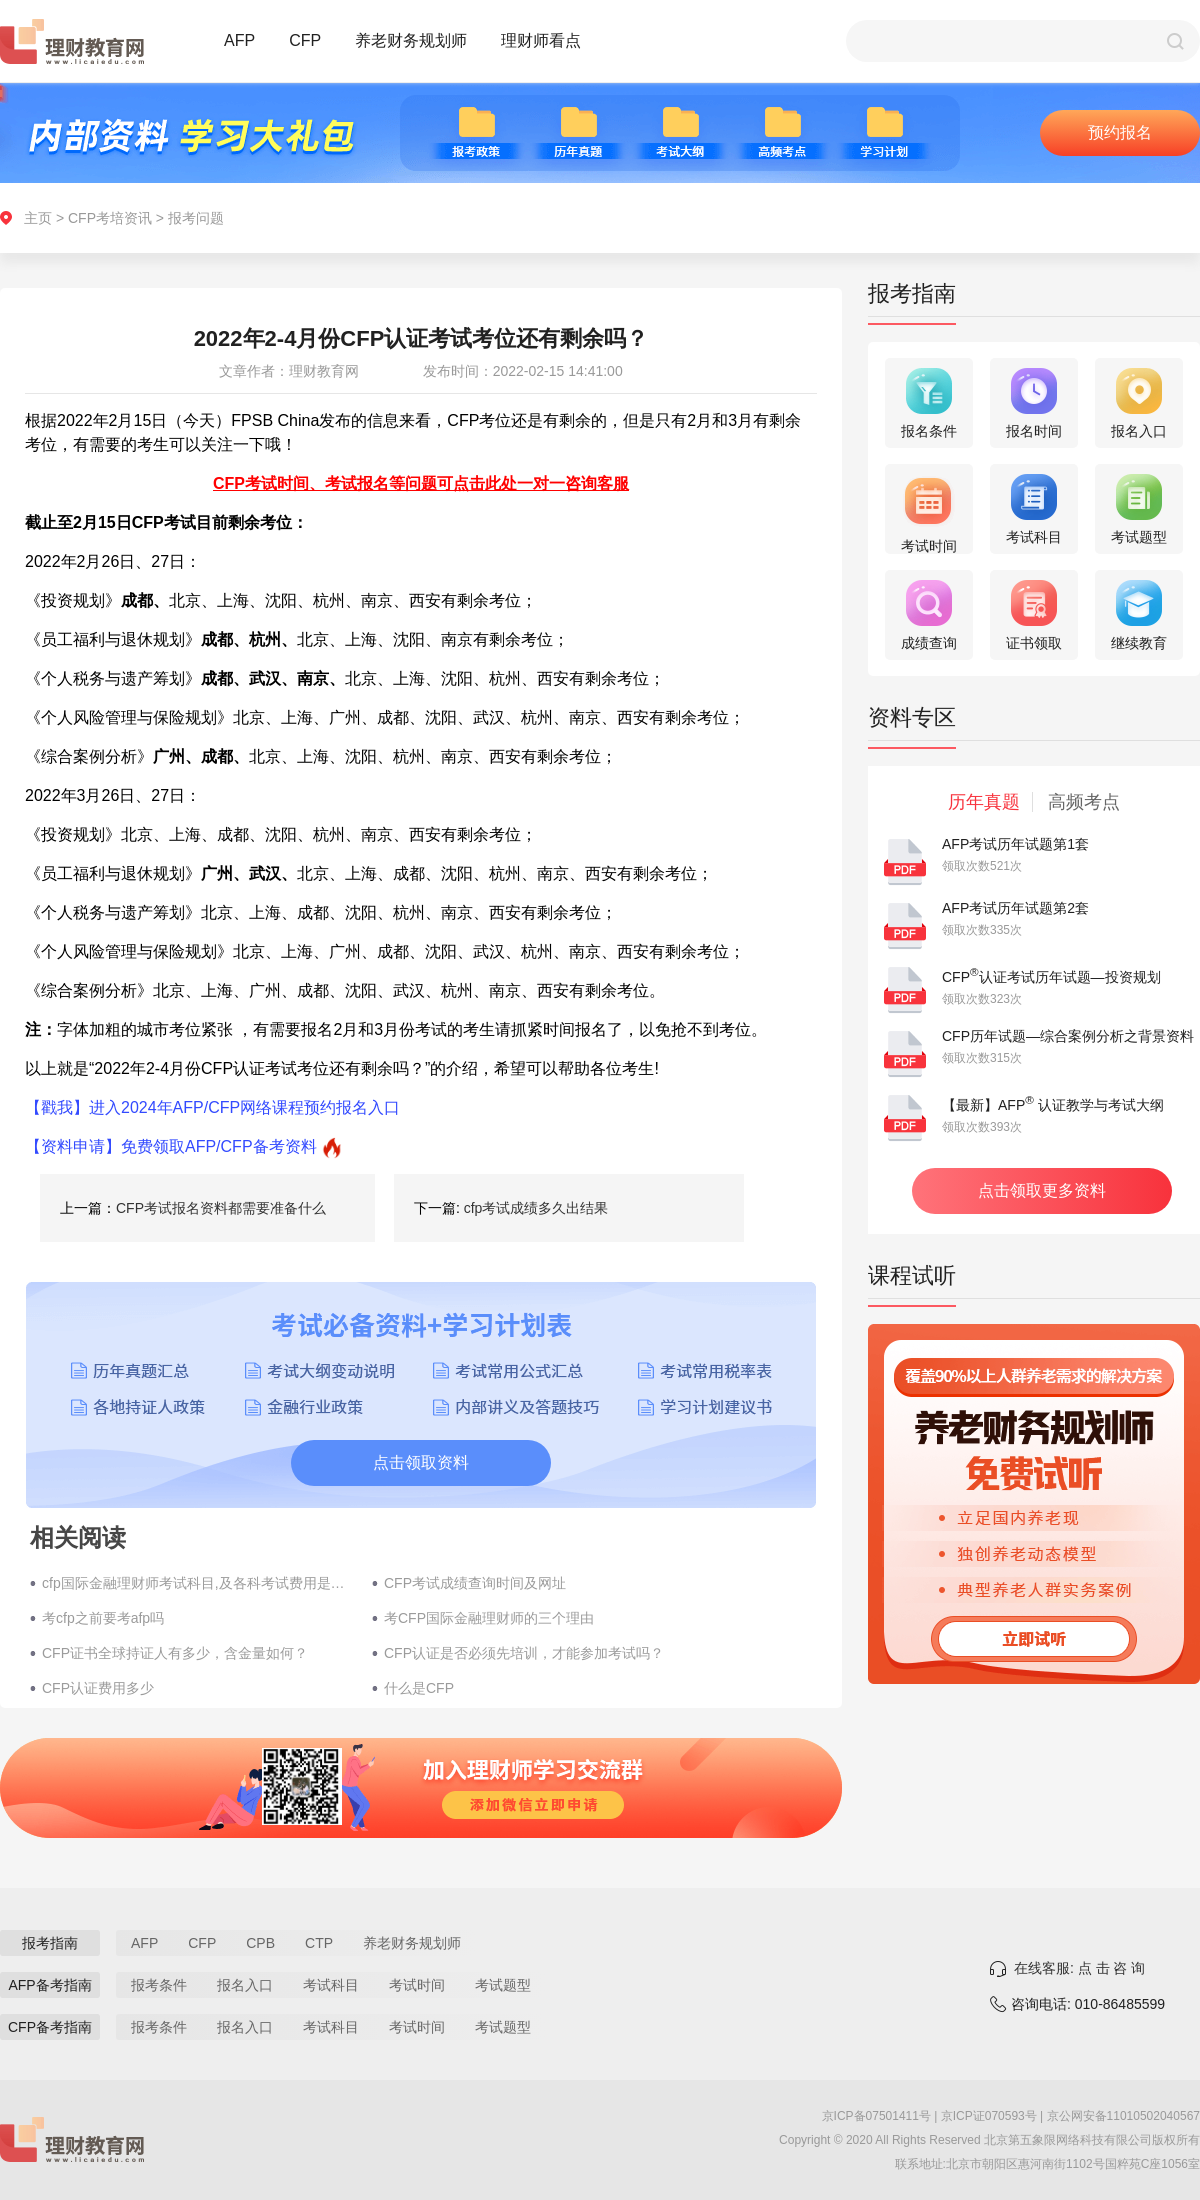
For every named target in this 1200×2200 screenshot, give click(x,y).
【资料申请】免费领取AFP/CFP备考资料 (171, 1146)
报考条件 (159, 1985)
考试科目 (331, 1985)
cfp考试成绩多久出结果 (536, 1208)
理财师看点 (541, 40)
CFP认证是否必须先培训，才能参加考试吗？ (524, 1653)
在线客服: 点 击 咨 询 (1079, 1968)
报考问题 (196, 218)
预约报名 (1120, 132)
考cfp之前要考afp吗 (103, 1618)
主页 (38, 218)
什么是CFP (419, 1688)
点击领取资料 (421, 1462)
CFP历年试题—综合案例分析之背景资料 (1068, 1036)
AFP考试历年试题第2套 (1015, 908)
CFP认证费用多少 (98, 1688)
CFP (305, 40)
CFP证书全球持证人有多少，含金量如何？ (175, 1653)
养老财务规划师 (411, 40)
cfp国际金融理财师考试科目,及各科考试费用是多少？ (197, 1583)
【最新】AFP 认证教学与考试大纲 (1053, 1105)
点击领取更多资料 (1042, 1190)
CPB (260, 1943)
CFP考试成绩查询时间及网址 (475, 1583)
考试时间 (417, 1985)
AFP (239, 40)
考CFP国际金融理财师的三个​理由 (489, 1618)
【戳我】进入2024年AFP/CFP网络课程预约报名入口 (212, 1107)
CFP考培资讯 (110, 218)
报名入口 (245, 1985)
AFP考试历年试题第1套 (1015, 844)
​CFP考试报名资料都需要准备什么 (221, 1208)
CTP (319, 1943)
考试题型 (503, 1985)
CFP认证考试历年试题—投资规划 (1051, 977)
